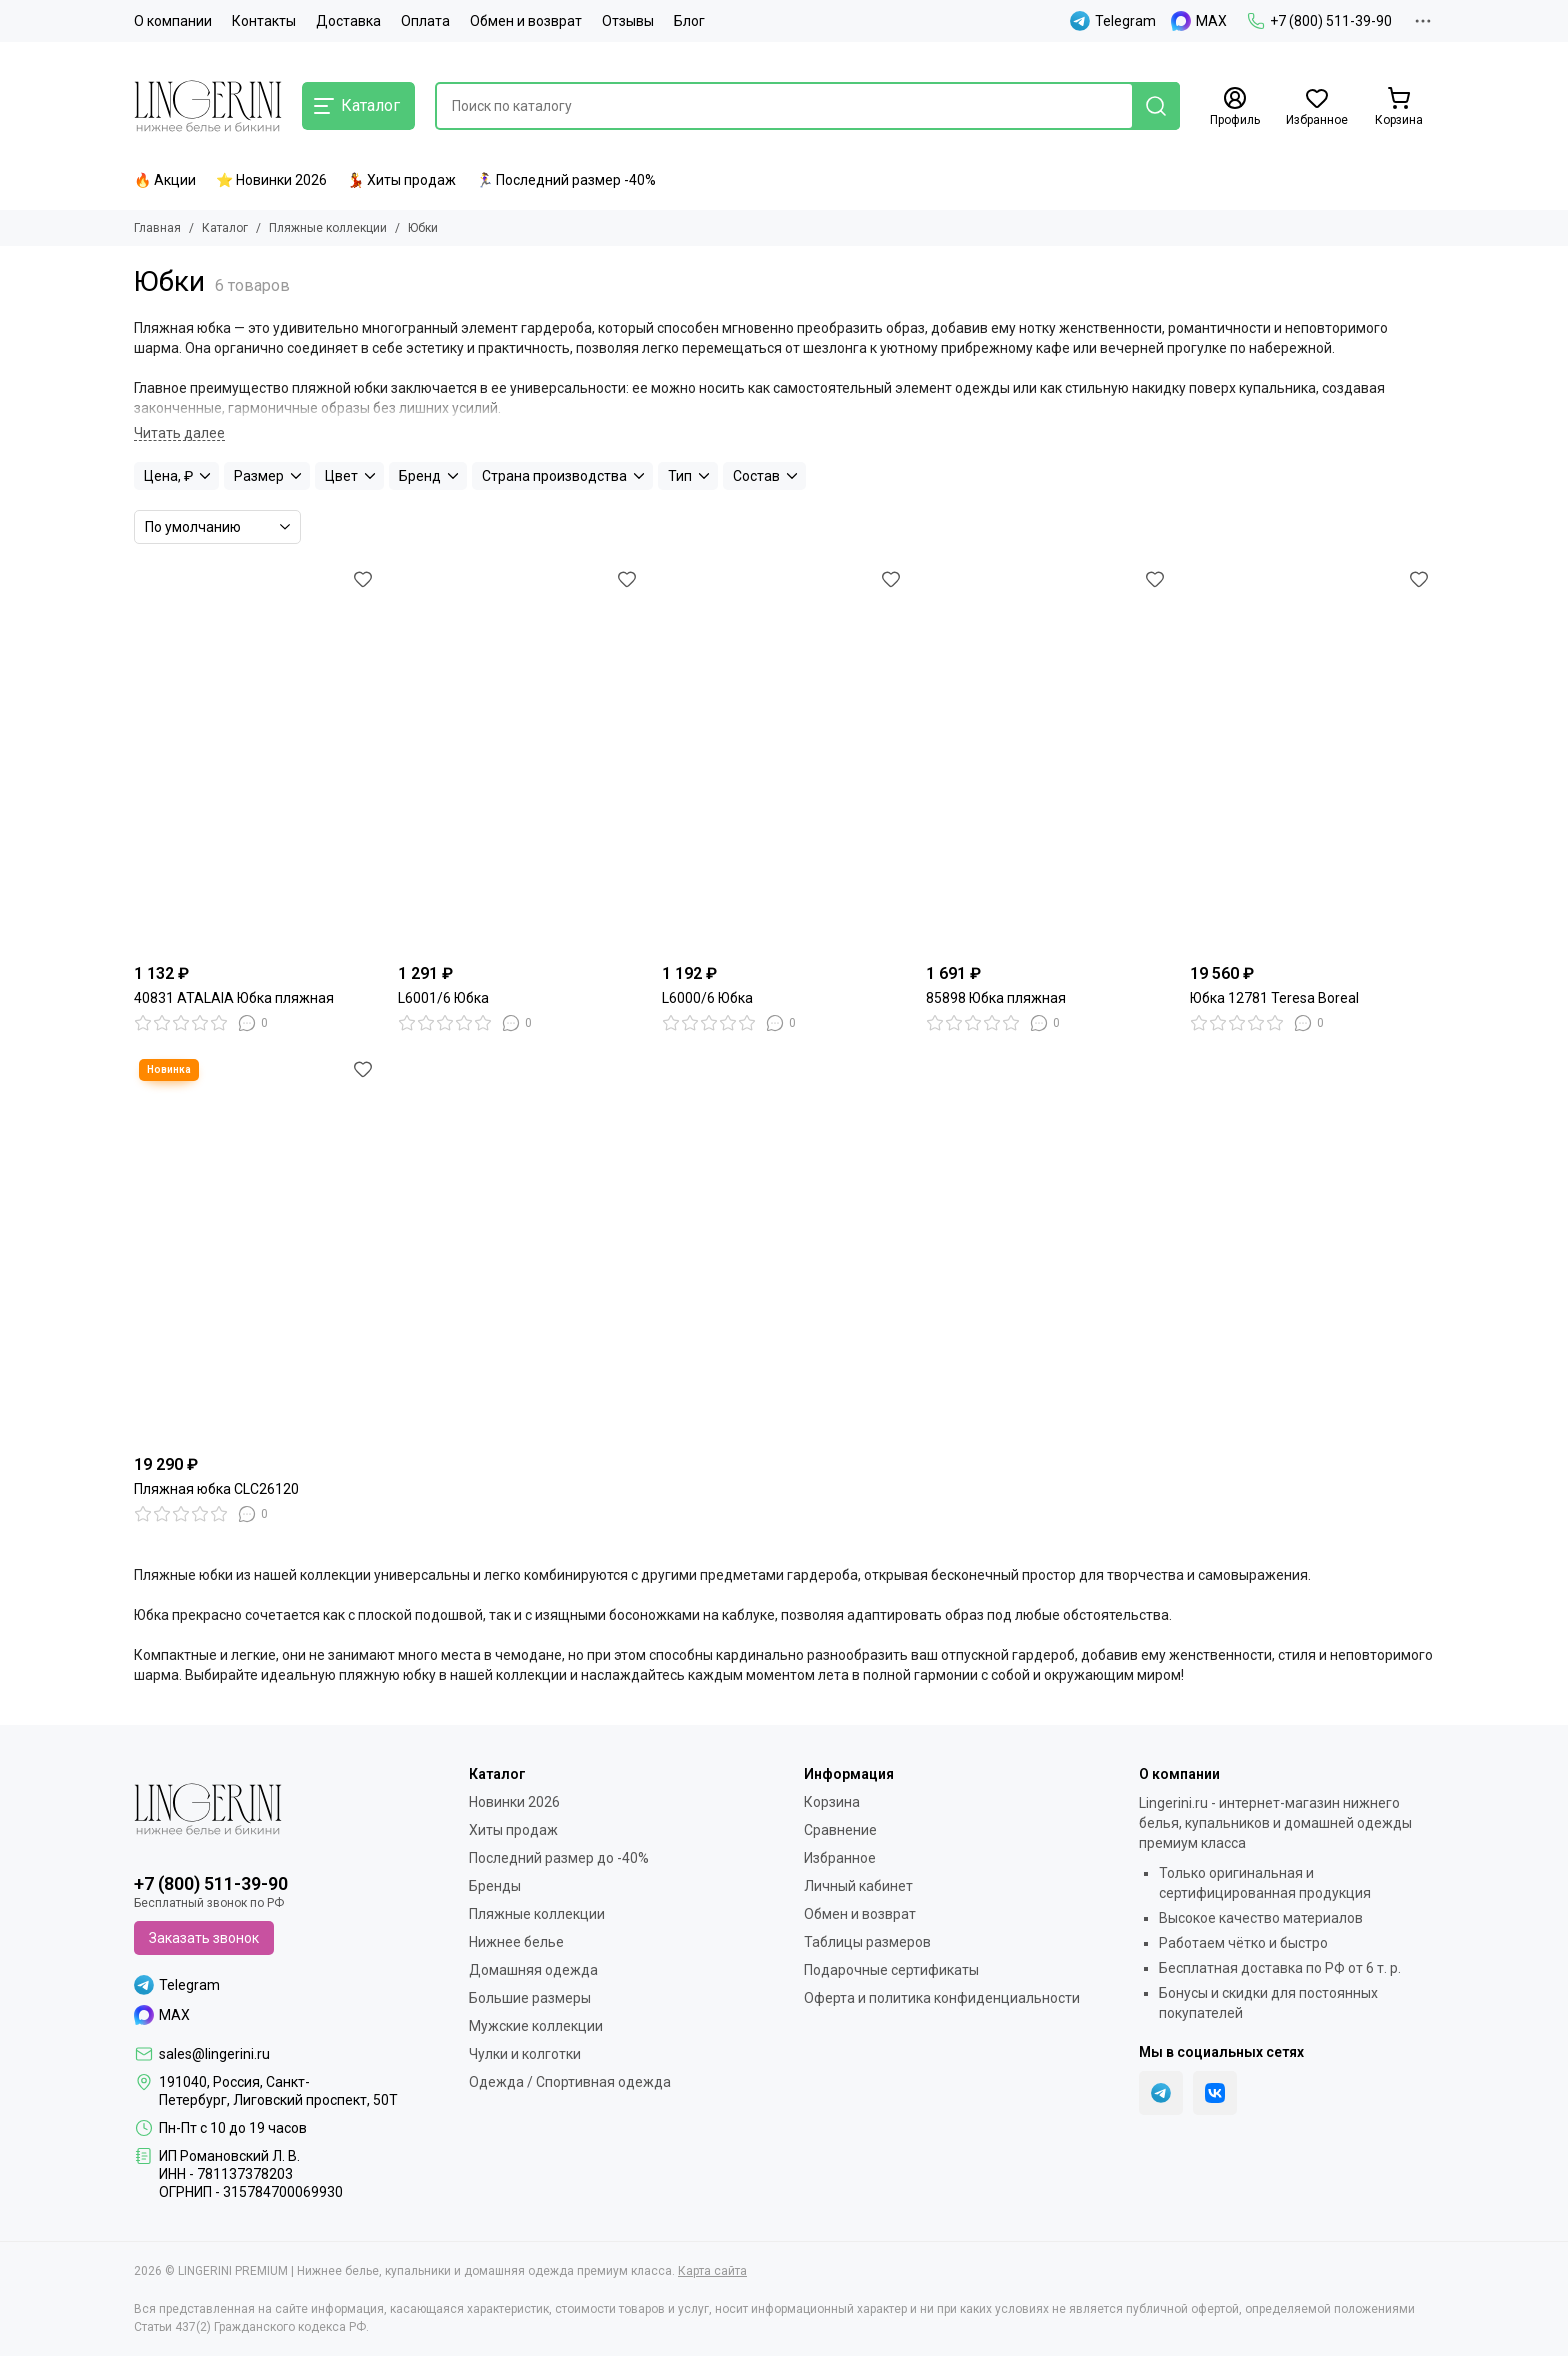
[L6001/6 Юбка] (520, 759)
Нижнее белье (516, 1942)
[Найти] (1156, 106)
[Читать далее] (179, 433)
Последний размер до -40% (559, 1858)
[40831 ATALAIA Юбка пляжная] (256, 759)
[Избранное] (1317, 107)
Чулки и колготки (525, 2054)
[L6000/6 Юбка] (784, 759)
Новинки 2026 (514, 1802)
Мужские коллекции (536, 2026)
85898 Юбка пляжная (996, 998)
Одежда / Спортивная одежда (570, 2082)
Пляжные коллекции (328, 228)
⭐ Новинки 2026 (271, 180)
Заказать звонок (204, 1938)
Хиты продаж (513, 1830)
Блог (689, 21)
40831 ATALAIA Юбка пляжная (234, 998)
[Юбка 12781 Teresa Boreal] (1312, 759)
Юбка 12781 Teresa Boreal (1274, 998)
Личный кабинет (858, 1886)
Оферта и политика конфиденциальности (942, 1998)
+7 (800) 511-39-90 (1319, 21)
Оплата (425, 21)
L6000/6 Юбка (707, 998)
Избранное (840, 1858)
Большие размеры (530, 1998)
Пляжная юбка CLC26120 (216, 1489)
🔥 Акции (165, 180)
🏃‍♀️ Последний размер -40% (566, 180)
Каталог (225, 228)
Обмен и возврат (526, 21)
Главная (157, 228)
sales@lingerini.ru (214, 2054)
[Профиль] (1235, 107)
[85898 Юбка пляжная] (1048, 759)
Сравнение (840, 1830)
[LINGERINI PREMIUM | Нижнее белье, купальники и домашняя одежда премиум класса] (208, 106)
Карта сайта (712, 2271)
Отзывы (628, 21)
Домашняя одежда (533, 1970)
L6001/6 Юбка (443, 998)
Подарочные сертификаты (891, 1970)
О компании (173, 21)
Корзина (832, 1802)
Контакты (264, 21)
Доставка (348, 21)
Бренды (495, 1886)
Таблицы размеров (867, 1942)
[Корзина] (1399, 107)
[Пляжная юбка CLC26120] (256, 1249)
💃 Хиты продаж (401, 180)
